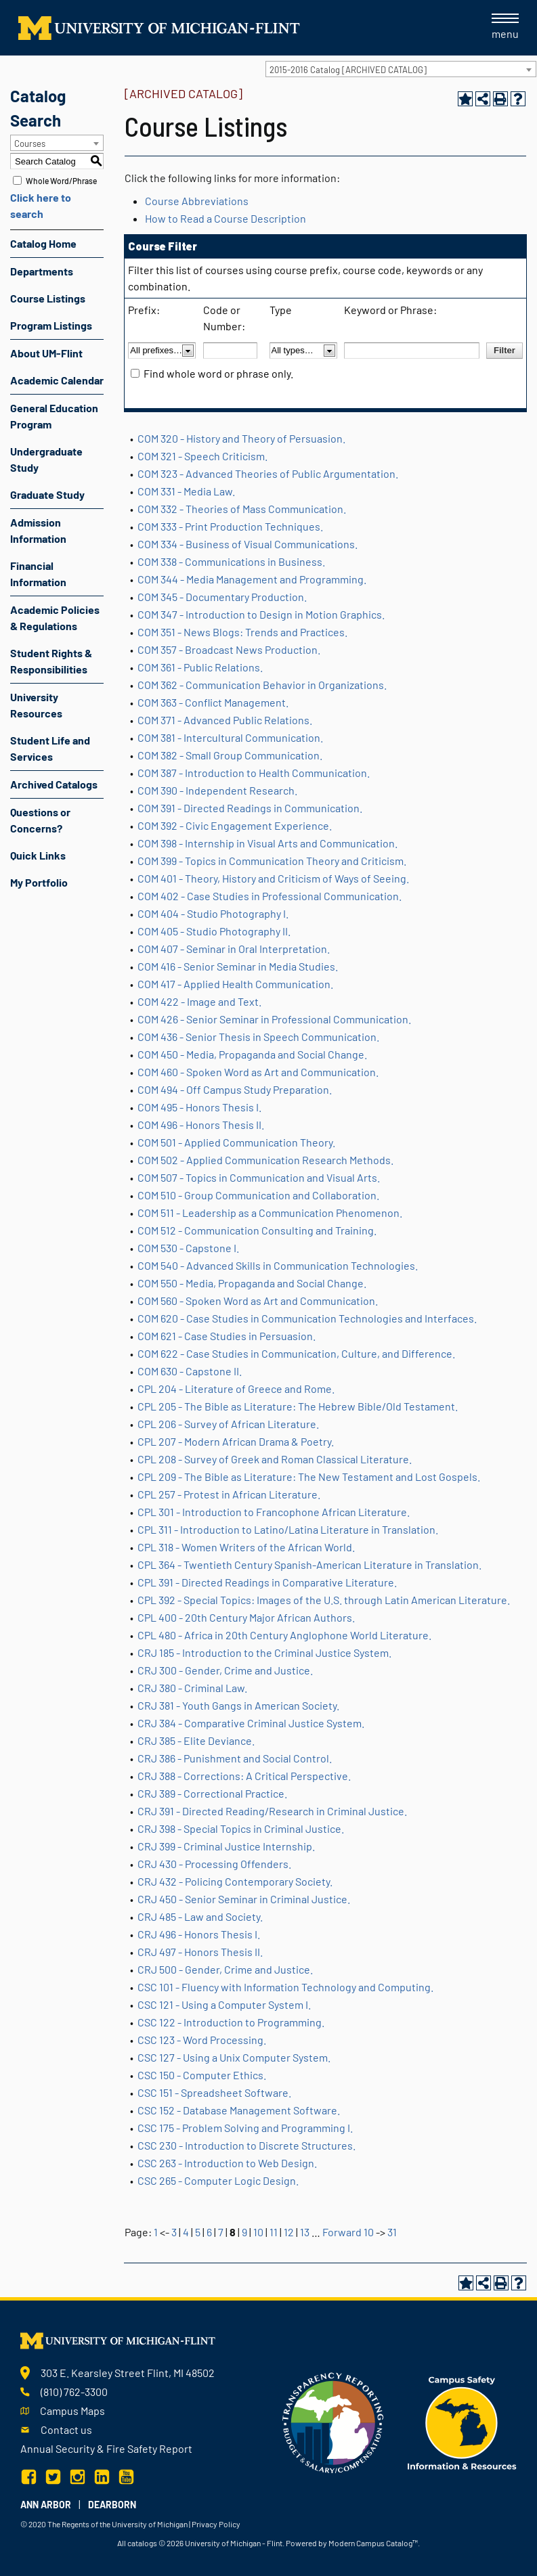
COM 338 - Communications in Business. (231, 561)
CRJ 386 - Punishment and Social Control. (234, 1758)
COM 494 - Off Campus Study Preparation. (234, 1089)
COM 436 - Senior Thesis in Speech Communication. (258, 1036)
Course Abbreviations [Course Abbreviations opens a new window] (197, 200)
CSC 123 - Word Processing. (201, 2039)
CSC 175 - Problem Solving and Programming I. (245, 2127)
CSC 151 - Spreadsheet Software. (214, 2092)
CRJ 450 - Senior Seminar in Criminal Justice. (243, 1898)
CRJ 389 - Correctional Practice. (212, 1793)
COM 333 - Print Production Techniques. (230, 526)
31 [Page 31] (392, 2231)
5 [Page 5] (197, 2231)
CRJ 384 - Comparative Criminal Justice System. (250, 1722)
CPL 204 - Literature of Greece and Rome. (236, 1388)
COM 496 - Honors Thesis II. (200, 1124)
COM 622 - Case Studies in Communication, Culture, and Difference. (296, 1353)
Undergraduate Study (46, 459)
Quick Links (38, 855)
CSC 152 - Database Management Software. (238, 2110)
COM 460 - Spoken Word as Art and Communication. (258, 1071)
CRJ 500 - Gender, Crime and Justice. (225, 1969)
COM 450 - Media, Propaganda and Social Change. (252, 1054)
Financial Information (38, 573)
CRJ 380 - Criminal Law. (192, 1687)
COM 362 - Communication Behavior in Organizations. (262, 684)
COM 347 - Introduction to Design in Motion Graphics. (261, 614)
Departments (41, 271)
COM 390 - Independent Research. (217, 790)
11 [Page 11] (274, 2231)
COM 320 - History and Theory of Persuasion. (241, 438)
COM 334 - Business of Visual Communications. (247, 543)
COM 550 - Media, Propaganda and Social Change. (251, 1282)
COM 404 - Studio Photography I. (212, 913)
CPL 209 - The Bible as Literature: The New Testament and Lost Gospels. (308, 1476)
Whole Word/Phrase (61, 180)
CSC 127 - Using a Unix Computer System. (233, 2057)
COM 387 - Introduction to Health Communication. (253, 772)
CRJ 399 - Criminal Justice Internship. (226, 1846)
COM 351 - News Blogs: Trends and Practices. (242, 631)
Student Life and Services (50, 748)
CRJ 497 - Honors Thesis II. (200, 1951)
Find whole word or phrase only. (218, 373)
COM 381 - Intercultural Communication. (230, 737)
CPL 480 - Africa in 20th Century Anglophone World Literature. (284, 1634)
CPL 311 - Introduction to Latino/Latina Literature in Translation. (287, 1529)
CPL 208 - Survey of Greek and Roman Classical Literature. (274, 1458)
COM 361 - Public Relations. (200, 667)
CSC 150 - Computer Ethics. (201, 2074)
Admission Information (38, 530)
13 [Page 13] (304, 2231)
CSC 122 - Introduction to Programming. (230, 2022)
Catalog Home (43, 243)
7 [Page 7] (220, 2231)
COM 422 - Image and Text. (199, 1001)
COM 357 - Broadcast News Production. (228, 649)
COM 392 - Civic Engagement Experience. (234, 825)
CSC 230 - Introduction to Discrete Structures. (246, 2145)
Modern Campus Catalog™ (373, 2543)
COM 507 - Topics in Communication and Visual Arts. (258, 1177)
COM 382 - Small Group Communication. (229, 755)
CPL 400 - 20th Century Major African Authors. (246, 1617)
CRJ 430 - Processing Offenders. (214, 1863)
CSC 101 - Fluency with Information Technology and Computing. (285, 1986)
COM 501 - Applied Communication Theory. (236, 1142)
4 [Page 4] (186, 2231)
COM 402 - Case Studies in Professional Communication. (269, 895)
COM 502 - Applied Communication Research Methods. (265, 1159)
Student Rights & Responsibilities (51, 660)
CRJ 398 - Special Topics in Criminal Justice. (240, 1828)
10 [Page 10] (258, 2231)
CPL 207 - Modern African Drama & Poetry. (235, 1441)
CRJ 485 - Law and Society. (200, 1916)
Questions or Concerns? (40, 820)
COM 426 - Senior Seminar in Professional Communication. (274, 1019)
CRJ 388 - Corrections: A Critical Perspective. (244, 1775)
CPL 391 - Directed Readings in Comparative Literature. (267, 1582)
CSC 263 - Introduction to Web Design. (227, 2162)
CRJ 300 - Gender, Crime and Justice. (225, 1670)
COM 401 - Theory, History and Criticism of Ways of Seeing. (273, 878)
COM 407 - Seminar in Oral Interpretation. (233, 948)
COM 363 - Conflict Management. (212, 702)
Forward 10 (348, 2231)
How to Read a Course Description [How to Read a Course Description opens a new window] (225, 218)
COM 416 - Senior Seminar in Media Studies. (237, 966)
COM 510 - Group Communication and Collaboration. (258, 1195)
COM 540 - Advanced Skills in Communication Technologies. (277, 1265)
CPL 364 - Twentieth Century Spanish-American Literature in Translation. (309, 1564)
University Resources (36, 704)
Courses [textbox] (29, 143)
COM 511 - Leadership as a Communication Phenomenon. (269, 1212)
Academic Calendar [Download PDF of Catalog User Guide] (57, 380)
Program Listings (51, 325)
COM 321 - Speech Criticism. (202, 455)
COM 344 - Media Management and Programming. (251, 579)
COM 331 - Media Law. (186, 491)
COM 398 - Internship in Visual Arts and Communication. (267, 843)
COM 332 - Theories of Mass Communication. (241, 508)
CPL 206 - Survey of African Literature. (228, 1423)
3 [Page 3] (174, 2231)
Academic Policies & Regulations (55, 617)
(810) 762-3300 (74, 2391)
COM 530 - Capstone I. (188, 1247)
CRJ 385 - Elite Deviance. (196, 1740)
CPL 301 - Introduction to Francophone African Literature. (273, 1511)
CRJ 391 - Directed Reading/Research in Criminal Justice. (272, 1810)
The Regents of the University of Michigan (117, 2524)
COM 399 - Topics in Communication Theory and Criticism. (271, 860)
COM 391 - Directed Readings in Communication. (249, 807)
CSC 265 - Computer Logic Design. (218, 2180)
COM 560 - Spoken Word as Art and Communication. (257, 1300)
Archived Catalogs (54, 784)
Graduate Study (47, 494)
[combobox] (400, 69)
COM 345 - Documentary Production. (222, 596)
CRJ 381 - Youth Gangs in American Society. (238, 1705)
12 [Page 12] (289, 2231)
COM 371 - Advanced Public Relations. (224, 719)
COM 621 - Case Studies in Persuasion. (226, 1335)
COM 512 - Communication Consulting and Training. (257, 1230)
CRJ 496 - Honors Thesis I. (198, 1934)
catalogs (142, 2543)
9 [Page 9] (244, 2231)
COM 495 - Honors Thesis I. (199, 1107)
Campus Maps (72, 2410)
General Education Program (54, 415)
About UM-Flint (46, 353)
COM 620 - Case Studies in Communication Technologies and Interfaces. (307, 1318)
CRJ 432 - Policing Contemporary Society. (234, 1881)
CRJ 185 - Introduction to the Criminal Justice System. (264, 1652)
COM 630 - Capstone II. (189, 1370)
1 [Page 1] (156, 2231)
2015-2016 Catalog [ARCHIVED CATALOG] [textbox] (348, 69)
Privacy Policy (216, 2524)
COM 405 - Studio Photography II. (214, 931)
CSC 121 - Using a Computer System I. (224, 2004)
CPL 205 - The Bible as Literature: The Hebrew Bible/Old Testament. (297, 1406)
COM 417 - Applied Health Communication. (235, 983)
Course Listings (47, 298)
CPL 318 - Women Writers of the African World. (246, 1546)
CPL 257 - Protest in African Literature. (228, 1494)
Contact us (66, 2429)
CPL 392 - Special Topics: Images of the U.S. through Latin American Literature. (323, 1599)
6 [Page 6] (209, 2231)
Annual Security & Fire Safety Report (106, 2448)
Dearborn (112, 2504)
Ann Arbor (45, 2504)
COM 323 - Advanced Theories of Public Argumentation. (267, 473)
